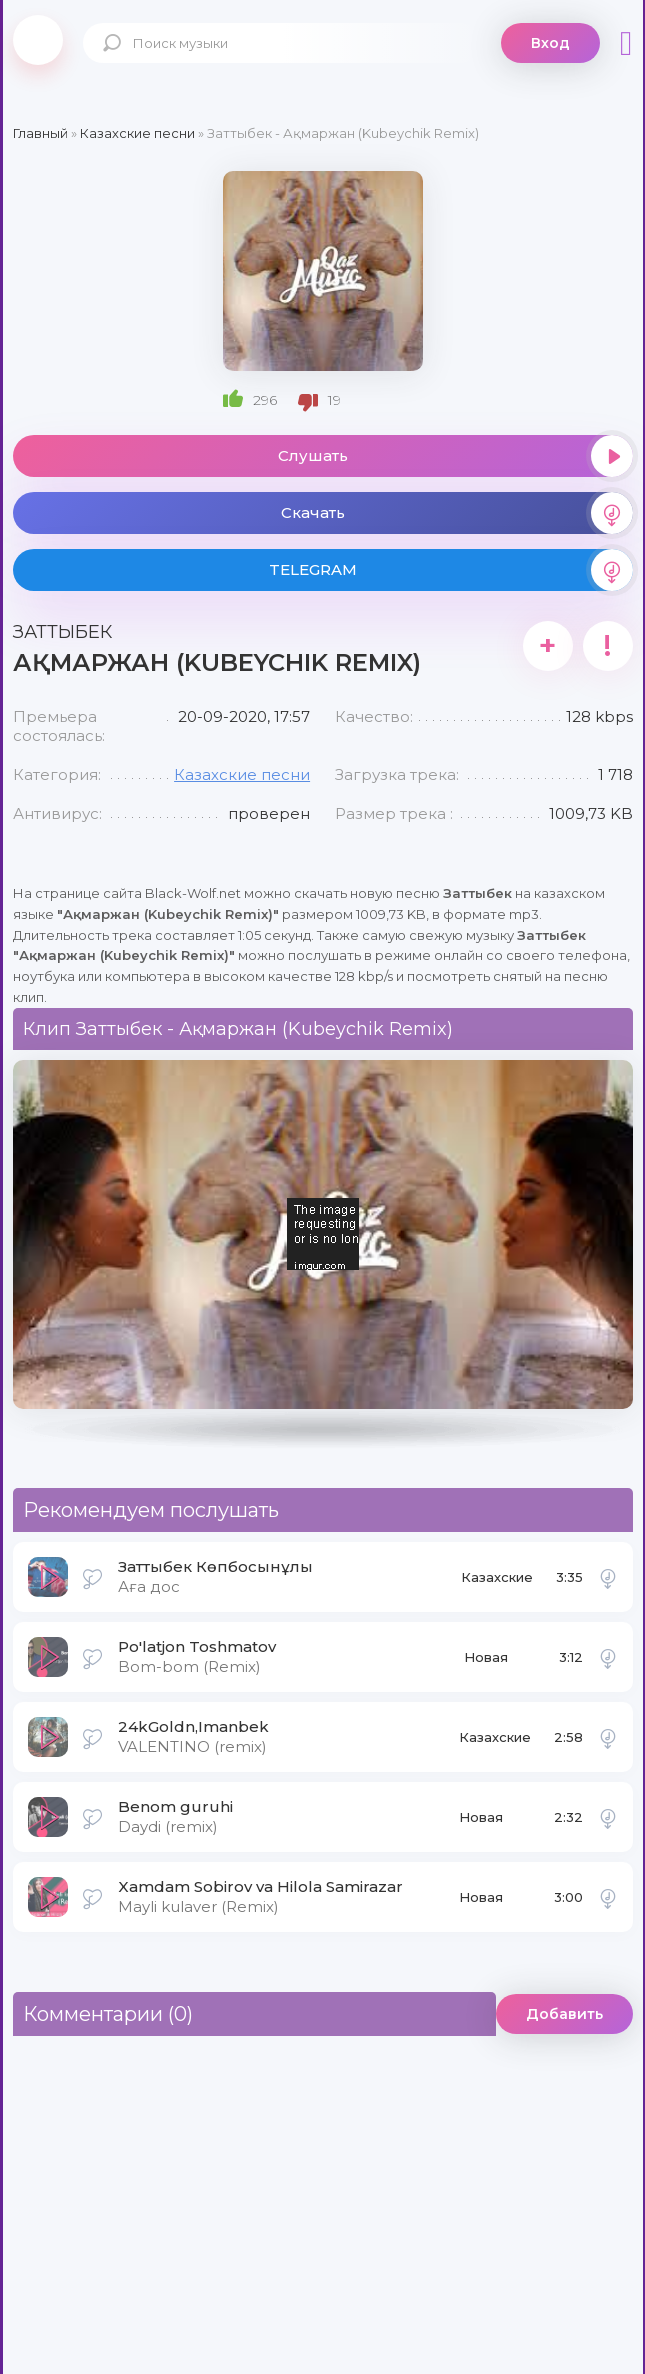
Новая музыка (488, 1663)
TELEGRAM (451, 570)
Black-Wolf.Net (38, 40)
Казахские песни (242, 774)
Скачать (457, 513)
